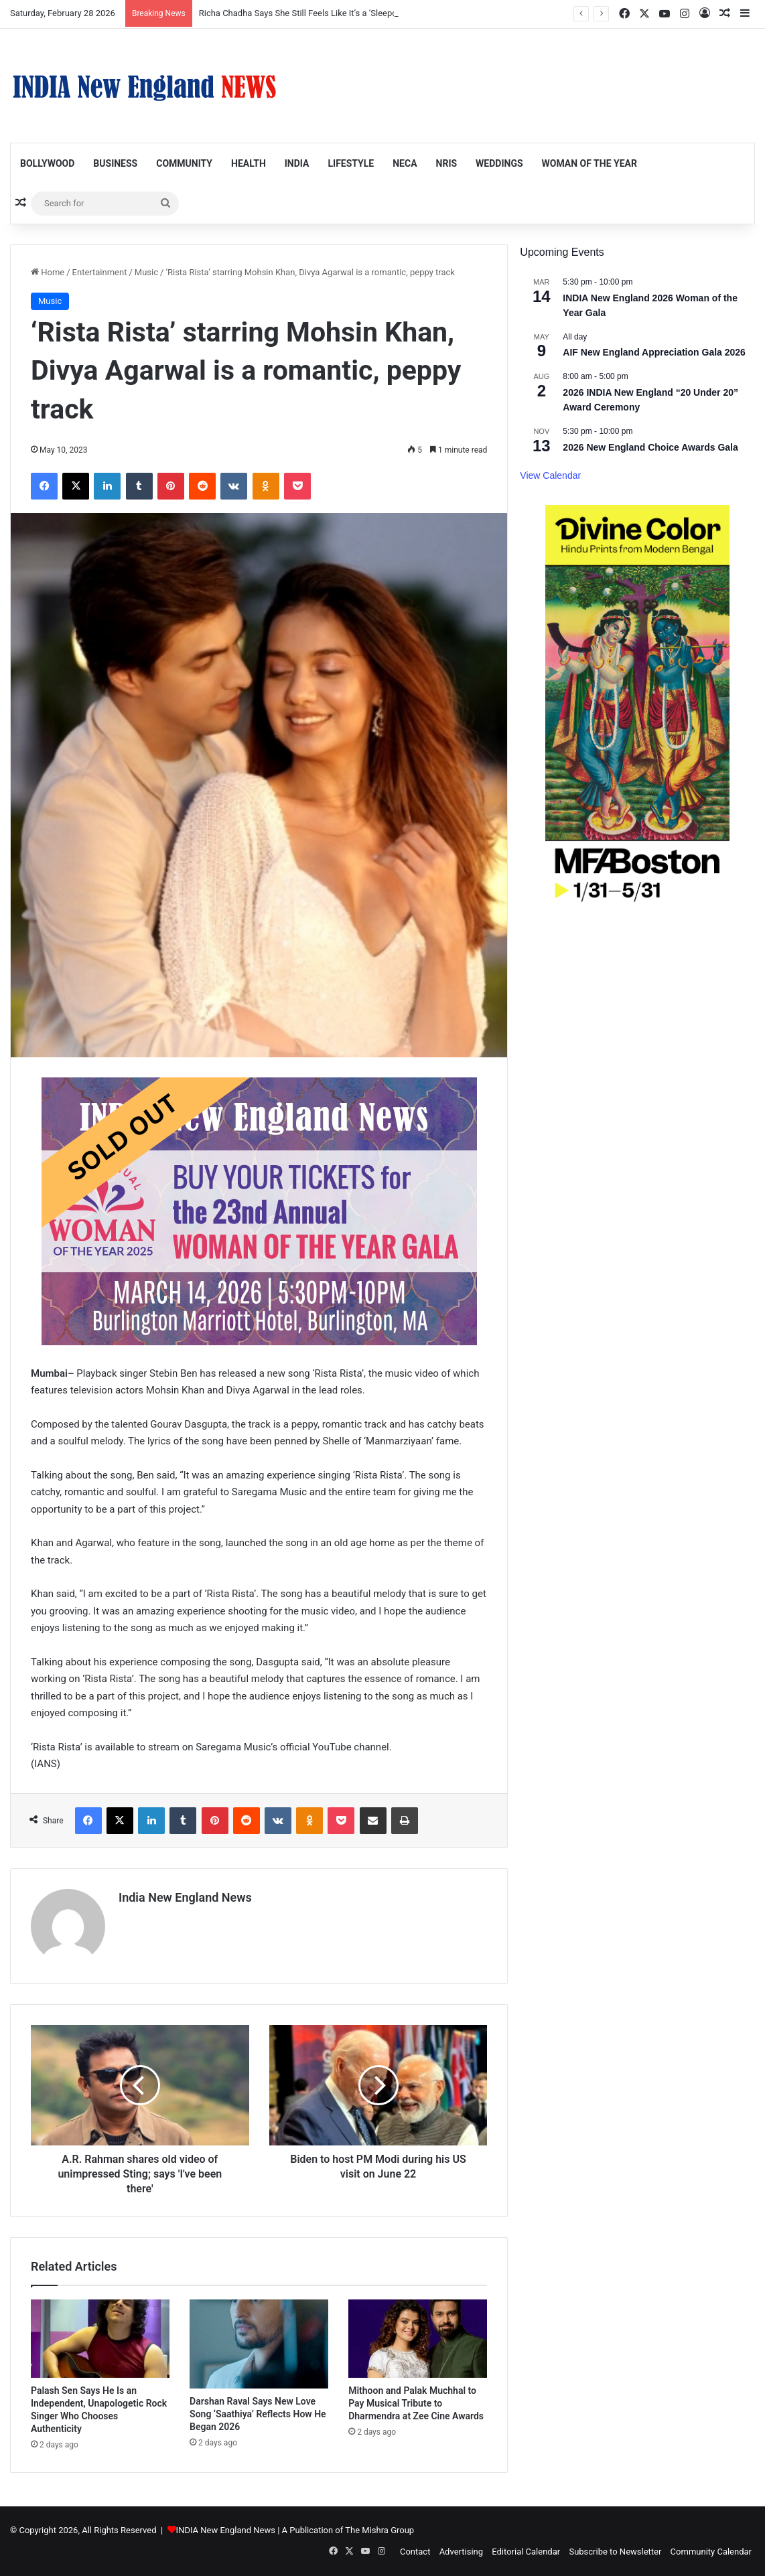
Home (47, 272)
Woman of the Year (589, 163)
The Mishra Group (379, 2530)
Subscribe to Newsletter (615, 2552)
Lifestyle (351, 163)
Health (248, 163)
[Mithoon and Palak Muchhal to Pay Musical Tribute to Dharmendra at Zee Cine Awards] (417, 2338)
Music (146, 272)
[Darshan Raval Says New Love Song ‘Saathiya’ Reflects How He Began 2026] (259, 2344)
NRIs (447, 163)
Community (184, 163)
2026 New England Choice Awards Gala (650, 447)
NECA (405, 163)
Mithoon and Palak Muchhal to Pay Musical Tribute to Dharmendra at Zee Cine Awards (416, 2403)
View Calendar (550, 475)
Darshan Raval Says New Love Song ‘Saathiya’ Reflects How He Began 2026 (258, 2414)
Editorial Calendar (526, 2552)
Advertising (461, 2552)
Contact (415, 2552)
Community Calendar (711, 2552)
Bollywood (47, 163)
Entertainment (99, 272)
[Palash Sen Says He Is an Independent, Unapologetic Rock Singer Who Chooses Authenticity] (100, 2338)
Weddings (499, 163)
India (297, 163)
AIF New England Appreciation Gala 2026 (654, 352)
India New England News (185, 1897)
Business (115, 163)
